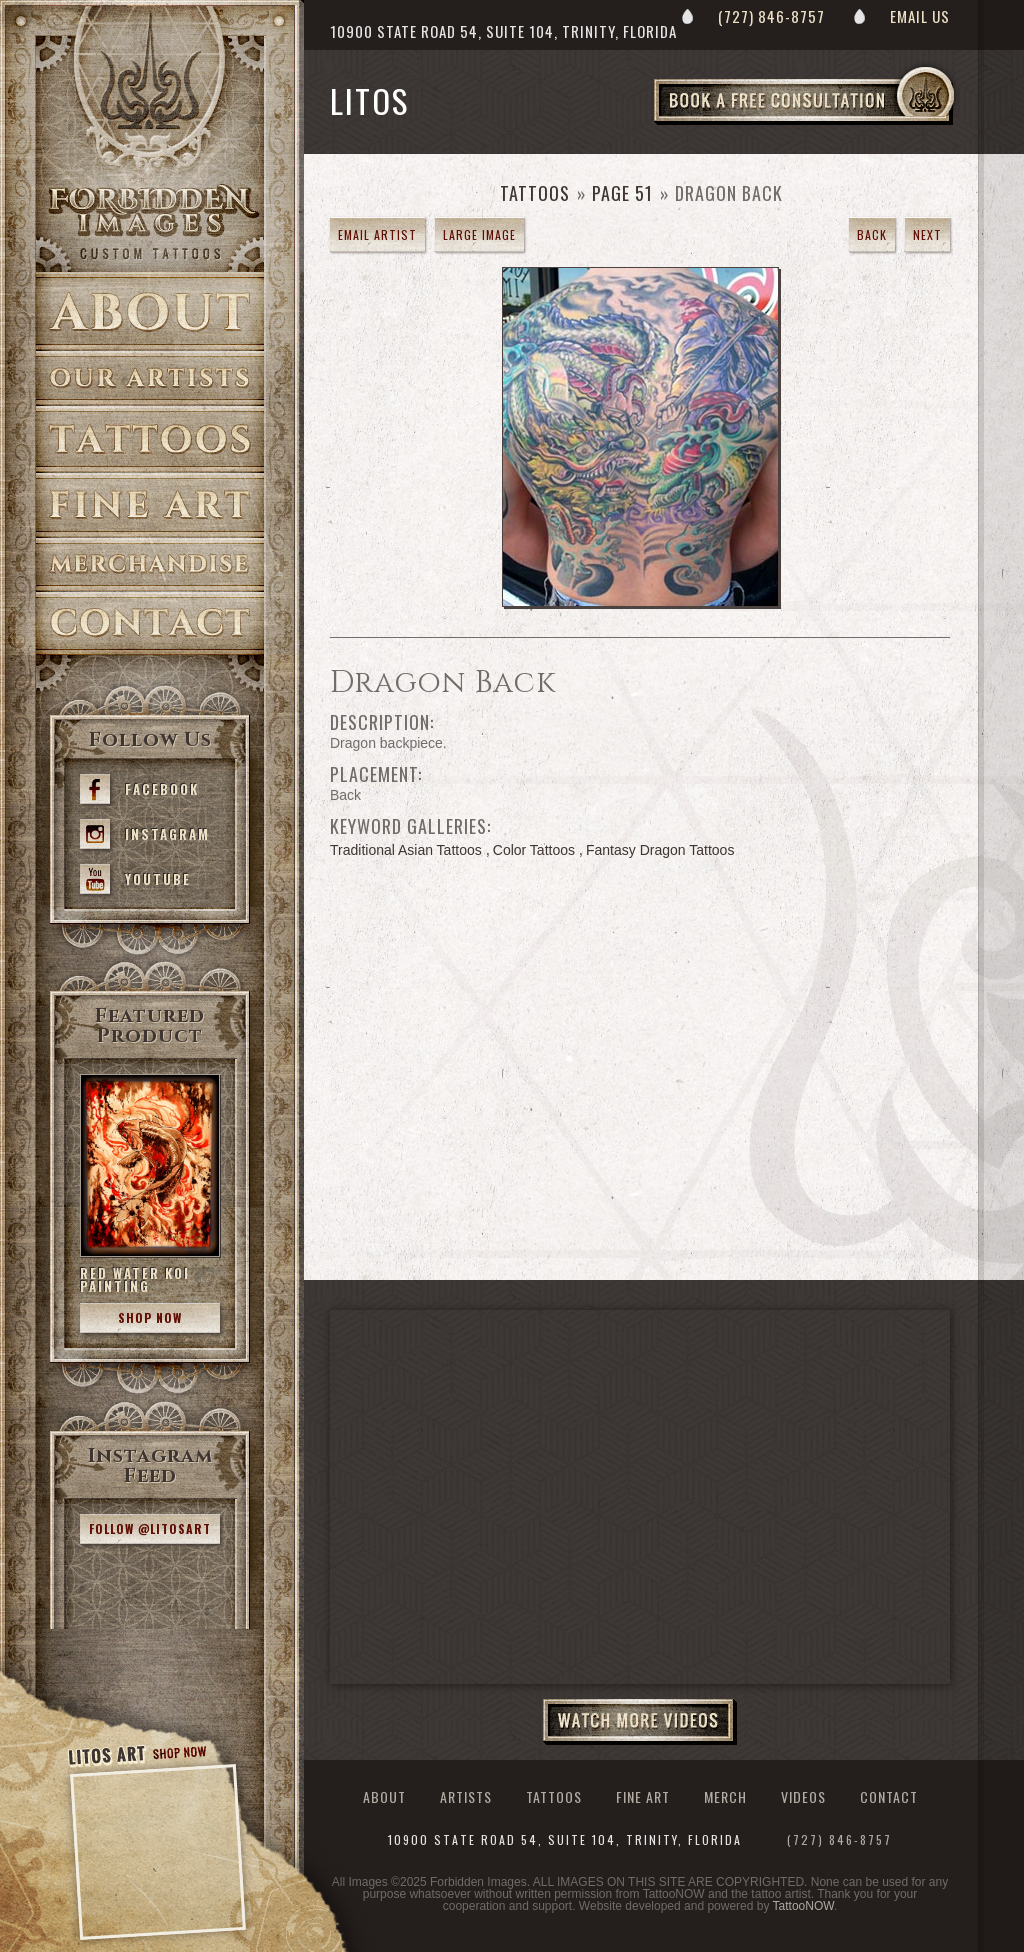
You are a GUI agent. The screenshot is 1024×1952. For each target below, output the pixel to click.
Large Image (479, 234)
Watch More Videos (640, 1722)
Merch (725, 1796)
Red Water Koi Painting (135, 1279)
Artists (150, 378)
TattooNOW (803, 1906)
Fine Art (150, 505)
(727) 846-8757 (771, 16)
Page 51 (622, 193)
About (150, 311)
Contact (150, 623)
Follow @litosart (150, 1528)
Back (872, 234)
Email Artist (377, 234)
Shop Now (150, 1317)
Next (927, 234)
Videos (803, 1796)
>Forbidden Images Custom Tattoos (150, 222)
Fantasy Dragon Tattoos (660, 850)
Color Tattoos (534, 850)
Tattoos (150, 439)
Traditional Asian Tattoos (406, 850)
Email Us (920, 16)
